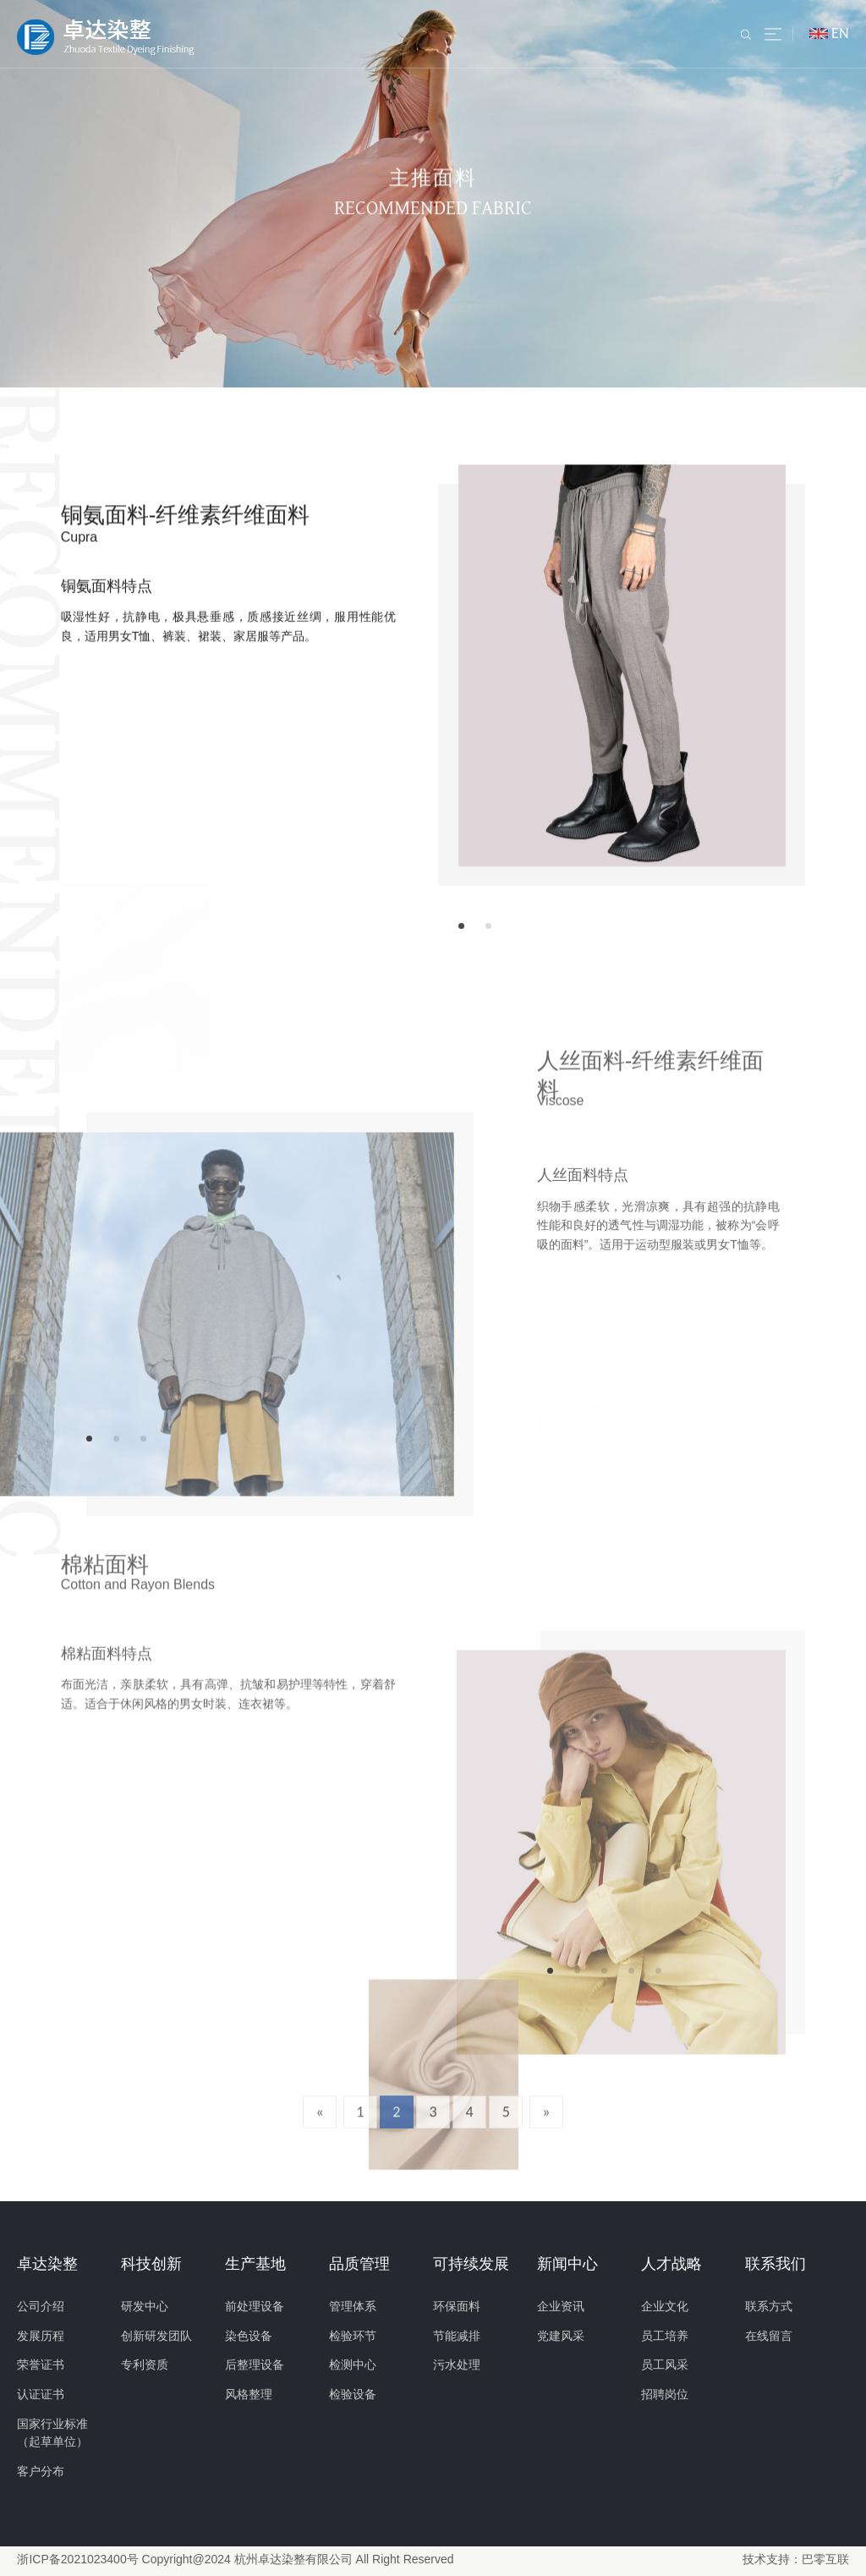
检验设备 (352, 2395)
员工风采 (664, 2365)
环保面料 (456, 2307)
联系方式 (768, 2307)
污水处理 (456, 2365)
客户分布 (40, 2472)
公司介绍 (40, 2307)
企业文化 (664, 2307)
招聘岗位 (664, 2395)
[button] (461, 926)
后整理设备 (254, 2365)
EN (839, 33)
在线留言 (768, 2337)
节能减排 (456, 2337)
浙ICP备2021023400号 (77, 2560)
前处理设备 (254, 2307)
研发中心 (144, 2307)
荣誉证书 (40, 2365)
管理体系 (352, 2307)
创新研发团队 (156, 2337)
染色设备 (248, 2337)
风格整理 (248, 2395)
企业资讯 (560, 2307)
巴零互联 (825, 2560)
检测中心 (352, 2365)
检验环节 (352, 2337)
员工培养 (664, 2337)
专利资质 (144, 2365)
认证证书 (40, 2395)
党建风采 (560, 2337)
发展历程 (40, 2337)
